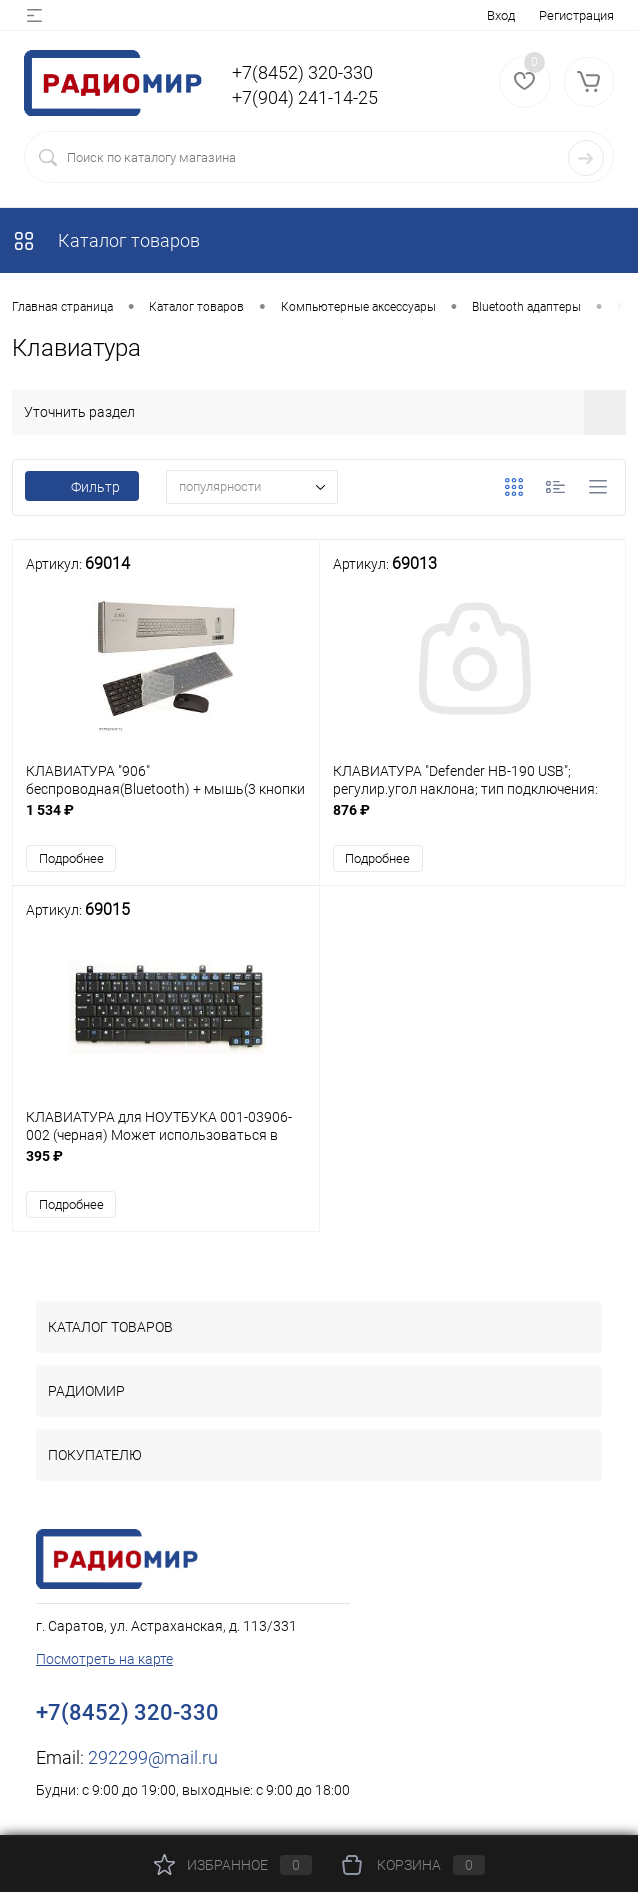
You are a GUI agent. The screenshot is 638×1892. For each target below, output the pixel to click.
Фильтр (82, 487)
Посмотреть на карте (104, 1659)
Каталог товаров (106, 240)
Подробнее (71, 858)
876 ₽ (473, 820)
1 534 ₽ (166, 820)
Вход (501, 15)
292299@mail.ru (153, 1757)
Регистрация (576, 15)
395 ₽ (166, 1166)
